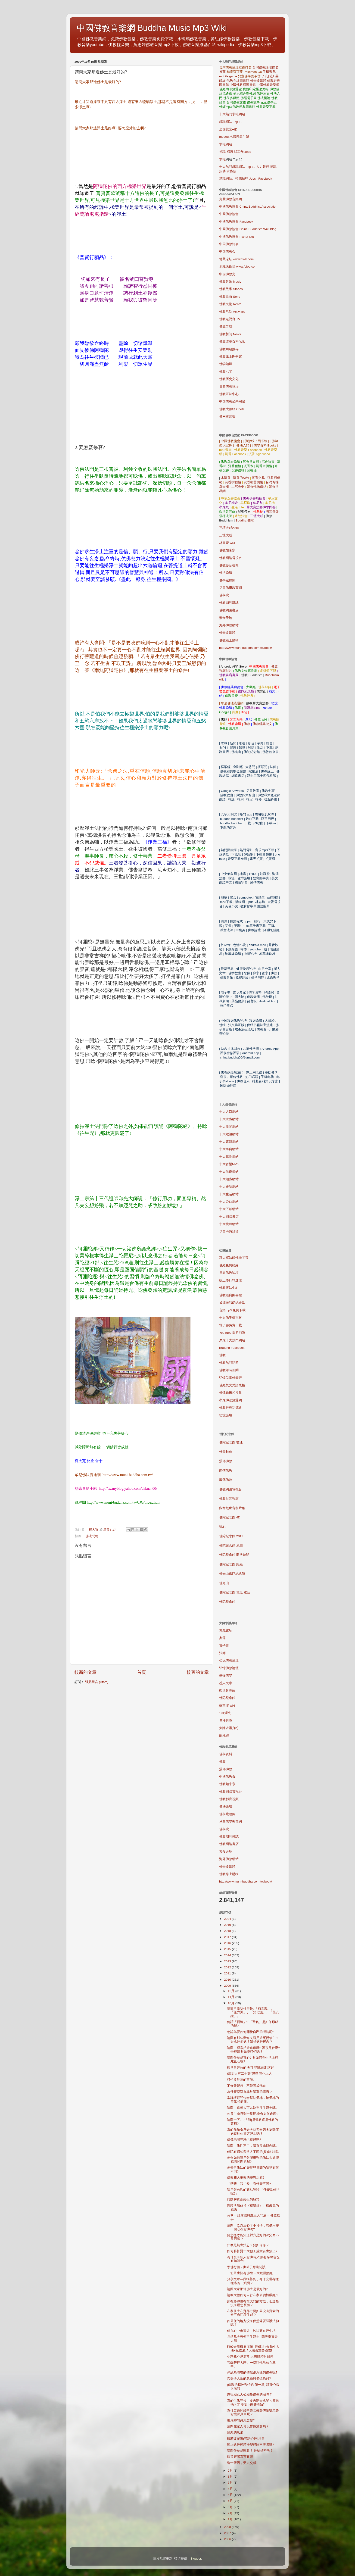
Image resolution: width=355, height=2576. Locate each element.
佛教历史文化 (229, 379)
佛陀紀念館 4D (229, 1517)
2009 (228, 1985)
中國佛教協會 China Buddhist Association (248, 206)
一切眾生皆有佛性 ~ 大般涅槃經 (250, 2273)
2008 (228, 2527)
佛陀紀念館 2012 (231, 1536)
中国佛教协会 (229, 244)
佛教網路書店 (229, 610)
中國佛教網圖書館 (243, 85)
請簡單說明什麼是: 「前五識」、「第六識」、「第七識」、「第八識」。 (253, 2012)
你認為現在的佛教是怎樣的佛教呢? (252, 2372)
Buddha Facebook (232, 1347)
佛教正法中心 (229, 394)
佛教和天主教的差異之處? (246, 2177)
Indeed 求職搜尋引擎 (234, 136)
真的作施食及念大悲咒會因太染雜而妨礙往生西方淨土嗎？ (253, 2131)
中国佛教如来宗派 (232, 401)
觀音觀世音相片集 (232, 1508)
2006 (228, 2539)
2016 (228, 1943)
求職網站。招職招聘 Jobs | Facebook (245, 178)
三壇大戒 (225, 535)
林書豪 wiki (227, 543)
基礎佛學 (225, 1675)
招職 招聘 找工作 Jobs (235, 151)
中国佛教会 (227, 251)
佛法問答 (91, 1536)
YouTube (232, 1332)
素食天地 (225, 618)
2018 (228, 1931)
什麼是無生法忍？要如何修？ (248, 2245)
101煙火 (225, 1713)
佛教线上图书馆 (230, 356)
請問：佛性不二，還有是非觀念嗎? (252, 2146)
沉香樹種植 (233, 482)
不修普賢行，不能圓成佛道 (246, 2086)
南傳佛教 (225, 1470)
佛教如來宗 (227, 550)
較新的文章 (86, 1672)
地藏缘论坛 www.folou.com (238, 266)
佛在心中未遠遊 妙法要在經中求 (251, 2330)
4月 (231, 2501)
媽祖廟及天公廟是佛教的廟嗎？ (249, 2394)
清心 (222, 1527)
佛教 (247, 724)
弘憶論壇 (225, 1415)
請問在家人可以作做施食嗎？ (248, 2426)
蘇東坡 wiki (227, 1705)
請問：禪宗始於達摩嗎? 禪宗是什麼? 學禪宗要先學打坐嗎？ (253, 2049)
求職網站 (225, 144)
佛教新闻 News (230, 334)
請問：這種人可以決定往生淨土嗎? (252, 2108)
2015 (228, 1949)
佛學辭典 (225, 1452)
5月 (231, 2495)
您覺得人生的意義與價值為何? (249, 2378)
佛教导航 (225, 326)
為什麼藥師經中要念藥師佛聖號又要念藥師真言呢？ (253, 2412)
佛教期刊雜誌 (229, 603)
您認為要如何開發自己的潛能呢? (250, 2032)
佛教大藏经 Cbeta (232, 409)
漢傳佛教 (225, 1461)
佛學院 (224, 595)
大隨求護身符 (229, 1728)
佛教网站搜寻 (229, 349)
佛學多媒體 (258, 80)
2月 (231, 2513)
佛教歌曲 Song (229, 296)
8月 (231, 2476)
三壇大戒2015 (229, 528)
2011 (228, 1973)
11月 (231, 1997)
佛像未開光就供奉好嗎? (244, 2139)
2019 (228, 1925)
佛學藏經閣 (227, 580)
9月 (231, 2470)
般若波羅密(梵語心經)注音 (246, 2438)
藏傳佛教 (225, 1480)
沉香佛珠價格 (256, 486)
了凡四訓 (268, 76)
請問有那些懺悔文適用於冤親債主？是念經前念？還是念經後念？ (253, 2039)
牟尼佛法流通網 (230, 1400)
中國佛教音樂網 (268, 85)
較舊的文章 (198, 1672)
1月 (231, 2519)
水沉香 (225, 478)
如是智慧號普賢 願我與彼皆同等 (116, 300)
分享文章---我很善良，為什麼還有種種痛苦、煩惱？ (253, 2281)
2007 (228, 2533)
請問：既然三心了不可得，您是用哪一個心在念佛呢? (253, 2227)
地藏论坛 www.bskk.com (236, 259)
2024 (228, 1918)
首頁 (141, 1672)
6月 (231, 2489)
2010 (228, 1979)
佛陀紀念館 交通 (231, 1442)
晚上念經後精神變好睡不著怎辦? (250, 2444)
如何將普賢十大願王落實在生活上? (252, 2251)
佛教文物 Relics (230, 304)
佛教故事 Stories (231, 289)
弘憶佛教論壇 (229, 1660)
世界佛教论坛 (229, 386)
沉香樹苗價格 (253, 482)
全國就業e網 (228, 129)
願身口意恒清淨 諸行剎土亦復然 (116, 293)
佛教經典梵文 (262, 724)
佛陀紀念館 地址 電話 (234, 1592)
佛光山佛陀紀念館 (232, 1573)
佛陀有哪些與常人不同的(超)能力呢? (253, 2152)
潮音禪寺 (272, 511)
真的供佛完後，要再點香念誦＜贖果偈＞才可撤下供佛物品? (253, 2402)
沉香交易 (258, 478)
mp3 (232, 1310)
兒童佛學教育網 (230, 588)
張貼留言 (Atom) (96, 1682)
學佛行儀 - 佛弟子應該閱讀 (246, 2267)
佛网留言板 (227, 416)
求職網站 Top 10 (230, 122)
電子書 (224, 1645)
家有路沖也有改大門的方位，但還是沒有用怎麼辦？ (253, 2303)
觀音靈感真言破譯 (240, 2456)
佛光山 (224, 1583)
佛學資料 (225, 1754)
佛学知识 (225, 364)
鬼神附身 (225, 1720)
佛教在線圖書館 (238, 80)
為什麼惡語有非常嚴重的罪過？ (249, 2092)
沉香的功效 (241, 478)
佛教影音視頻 (229, 565)
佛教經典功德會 (230, 1407)
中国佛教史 (227, 274)
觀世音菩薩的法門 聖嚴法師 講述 (250, 2067)
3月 (231, 2507)
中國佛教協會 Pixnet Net (236, 236)
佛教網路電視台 (230, 558)
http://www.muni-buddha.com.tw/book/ (245, 647)
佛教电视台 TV (229, 319)
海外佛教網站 (229, 625)
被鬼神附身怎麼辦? (241, 2420)
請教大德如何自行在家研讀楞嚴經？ (253, 2295)
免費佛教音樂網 (230, 199)
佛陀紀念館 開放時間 (234, 1555)
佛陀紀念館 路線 (231, 1564)
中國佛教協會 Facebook (236, 221)
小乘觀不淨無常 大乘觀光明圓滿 (250, 2356)
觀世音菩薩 (227, 1690)
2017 (228, 1937)
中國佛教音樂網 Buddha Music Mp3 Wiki (152, 28)
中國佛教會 (227, 1776)
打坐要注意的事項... (241, 2079)
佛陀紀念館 (227, 1602)
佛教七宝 (225, 371)
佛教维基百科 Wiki (232, 341)
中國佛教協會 (229, 214)
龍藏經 (224, 1735)
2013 (228, 1961)
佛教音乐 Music (230, 281)
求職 (222, 159)
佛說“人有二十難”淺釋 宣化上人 (249, 2073)
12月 (231, 1991)
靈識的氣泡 (235, 2432)
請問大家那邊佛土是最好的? (247, 2289)
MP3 (229, 1164)
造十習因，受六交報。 (243, 2463)
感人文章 (225, 1683)
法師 (222, 1653)
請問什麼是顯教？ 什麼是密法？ (250, 2450)
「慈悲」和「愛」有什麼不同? (249, 2184)
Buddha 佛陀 (245, 520)
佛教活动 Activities (232, 311)
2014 (228, 1955)
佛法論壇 (225, 573)
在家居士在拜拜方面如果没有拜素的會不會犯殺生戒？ (253, 2313)
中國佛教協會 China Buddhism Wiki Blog (247, 229)
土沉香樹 (237, 486)
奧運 (222, 1638)
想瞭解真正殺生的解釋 (243, 2199)
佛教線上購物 (229, 640)
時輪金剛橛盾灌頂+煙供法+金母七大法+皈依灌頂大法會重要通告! (253, 2348)
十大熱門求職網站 (232, 114)
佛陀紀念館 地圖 (231, 1545)
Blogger (195, 2558)
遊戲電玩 (225, 1630)
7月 (231, 2482)
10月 (231, 2003)
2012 (228, 1967)
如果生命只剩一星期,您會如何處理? (252, 2114)
